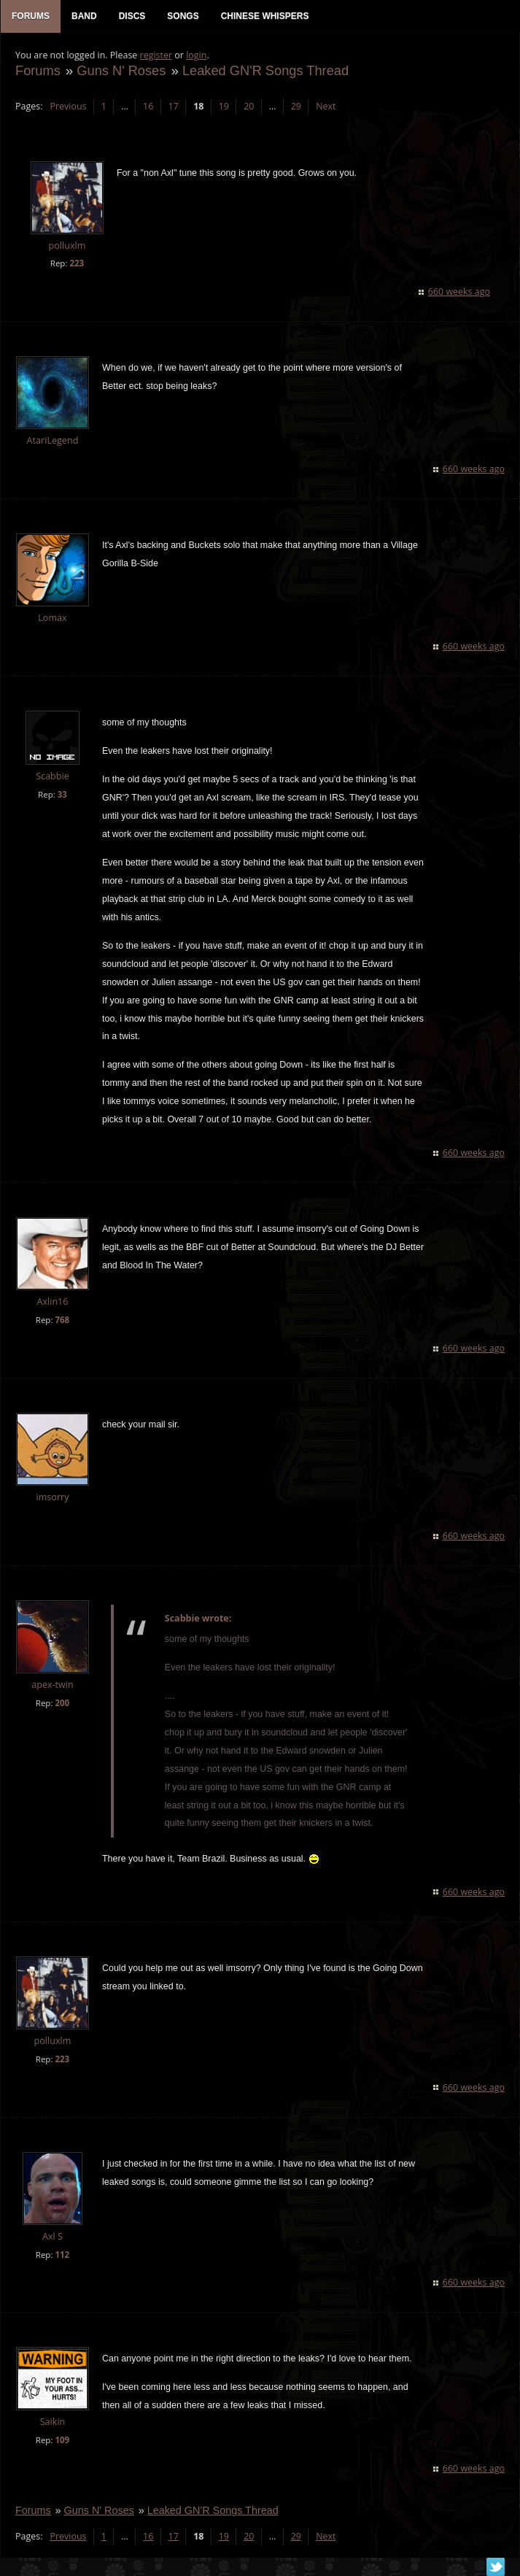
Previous (68, 106)
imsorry (52, 1497)
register (156, 55)
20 (249, 106)
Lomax (52, 618)
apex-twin (52, 1684)
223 (76, 263)
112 (62, 2254)
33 (62, 794)
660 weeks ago (459, 291)
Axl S (52, 2236)
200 (62, 1702)
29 (296, 106)
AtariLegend (53, 440)
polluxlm (67, 245)
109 (62, 2439)
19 (224, 106)
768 (62, 1319)
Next (325, 106)
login (196, 55)
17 (173, 106)
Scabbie (52, 776)
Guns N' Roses (121, 70)
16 (148, 106)
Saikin (53, 2421)
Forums (38, 70)
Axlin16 (52, 1301)
